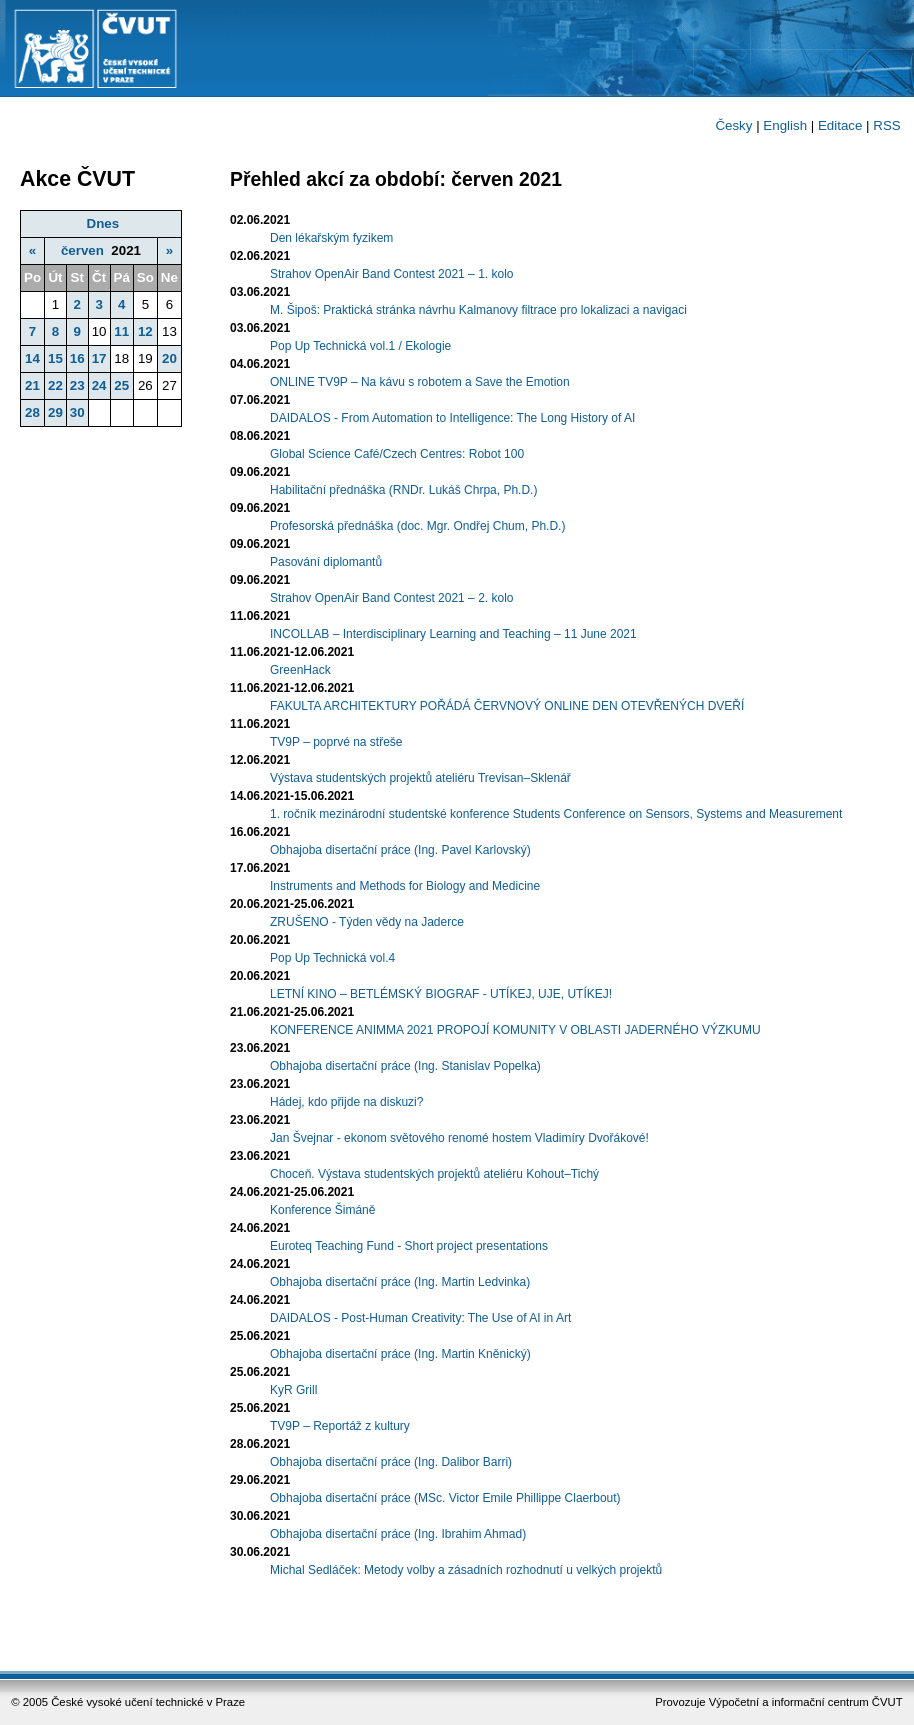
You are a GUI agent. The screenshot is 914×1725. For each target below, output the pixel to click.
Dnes (103, 223)
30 (77, 412)
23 (77, 385)
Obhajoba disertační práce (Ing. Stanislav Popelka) (405, 1066)
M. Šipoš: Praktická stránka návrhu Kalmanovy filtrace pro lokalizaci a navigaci (478, 310)
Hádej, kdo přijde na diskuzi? (346, 1102)
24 (99, 385)
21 (32, 385)
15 (55, 358)
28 (32, 412)
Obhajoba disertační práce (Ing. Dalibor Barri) (391, 1462)
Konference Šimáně (322, 1210)
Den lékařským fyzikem (331, 238)
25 (121, 385)
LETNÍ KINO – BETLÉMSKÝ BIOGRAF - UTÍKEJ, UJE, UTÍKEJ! (441, 994)
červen (82, 250)
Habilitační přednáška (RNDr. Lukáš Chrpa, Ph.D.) (403, 490)
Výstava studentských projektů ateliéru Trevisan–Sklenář (420, 778)
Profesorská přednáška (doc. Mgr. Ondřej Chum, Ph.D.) (417, 526)
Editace (840, 125)
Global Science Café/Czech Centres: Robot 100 (397, 454)
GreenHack (300, 670)
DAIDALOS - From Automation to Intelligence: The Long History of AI (452, 418)
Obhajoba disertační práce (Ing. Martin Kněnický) (400, 1354)
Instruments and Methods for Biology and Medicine (405, 886)
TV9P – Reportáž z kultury (340, 1426)
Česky (733, 125)
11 (121, 331)
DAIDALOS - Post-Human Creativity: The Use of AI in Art (420, 1318)
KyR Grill (293, 1390)
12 (145, 331)
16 (77, 358)
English (785, 125)
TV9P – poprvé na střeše (336, 742)
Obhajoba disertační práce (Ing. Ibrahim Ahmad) (398, 1534)
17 (99, 358)
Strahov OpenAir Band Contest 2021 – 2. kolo (392, 598)
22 (55, 385)
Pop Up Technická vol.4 (332, 958)
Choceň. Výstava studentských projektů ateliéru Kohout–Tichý (434, 1174)
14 (32, 358)
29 (55, 412)
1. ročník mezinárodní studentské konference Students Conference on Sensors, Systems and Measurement (556, 814)
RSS (886, 125)
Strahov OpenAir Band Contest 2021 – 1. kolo (392, 274)
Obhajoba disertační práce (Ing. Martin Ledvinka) (400, 1282)
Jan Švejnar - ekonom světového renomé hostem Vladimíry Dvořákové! (459, 1138)
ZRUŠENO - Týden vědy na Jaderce (367, 922)
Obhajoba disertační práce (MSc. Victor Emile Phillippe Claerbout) (445, 1498)
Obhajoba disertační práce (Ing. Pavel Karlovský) (400, 850)
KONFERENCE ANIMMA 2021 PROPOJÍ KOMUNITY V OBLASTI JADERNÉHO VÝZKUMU (515, 1030)
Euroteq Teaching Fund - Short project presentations (409, 1246)
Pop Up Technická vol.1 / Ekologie (360, 346)
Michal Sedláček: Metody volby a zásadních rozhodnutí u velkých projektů (466, 1570)
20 (169, 358)
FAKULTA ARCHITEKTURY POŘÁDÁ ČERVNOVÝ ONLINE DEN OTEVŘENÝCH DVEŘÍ (507, 706)
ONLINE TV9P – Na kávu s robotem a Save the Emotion (420, 382)
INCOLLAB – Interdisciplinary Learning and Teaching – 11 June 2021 (453, 634)
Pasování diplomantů (326, 562)
